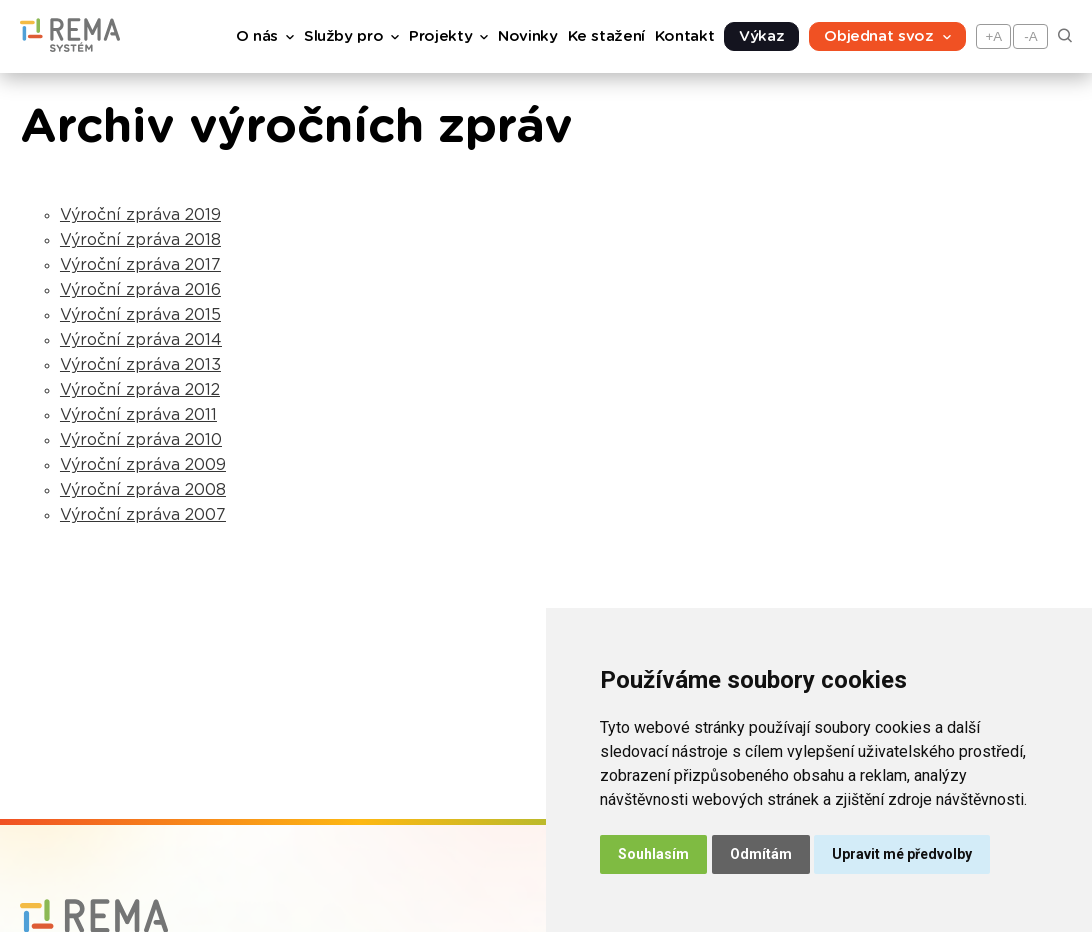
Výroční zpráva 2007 (143, 515)
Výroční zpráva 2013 (140, 365)
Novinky (527, 36)
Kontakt (684, 36)
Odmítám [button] (761, 854)
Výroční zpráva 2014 (141, 340)
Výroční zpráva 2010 (141, 440)
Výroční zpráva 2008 (143, 490)
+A (994, 36)
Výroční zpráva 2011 (138, 415)
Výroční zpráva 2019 (140, 215)
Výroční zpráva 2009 (143, 465)
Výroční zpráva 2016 (140, 290)
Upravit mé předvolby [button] (902, 854)
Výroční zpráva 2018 (140, 240)
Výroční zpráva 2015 (140, 315)
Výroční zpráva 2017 (140, 265)
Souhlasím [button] (653, 854)
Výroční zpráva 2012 (140, 390)
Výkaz (761, 36)
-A (1030, 36)
